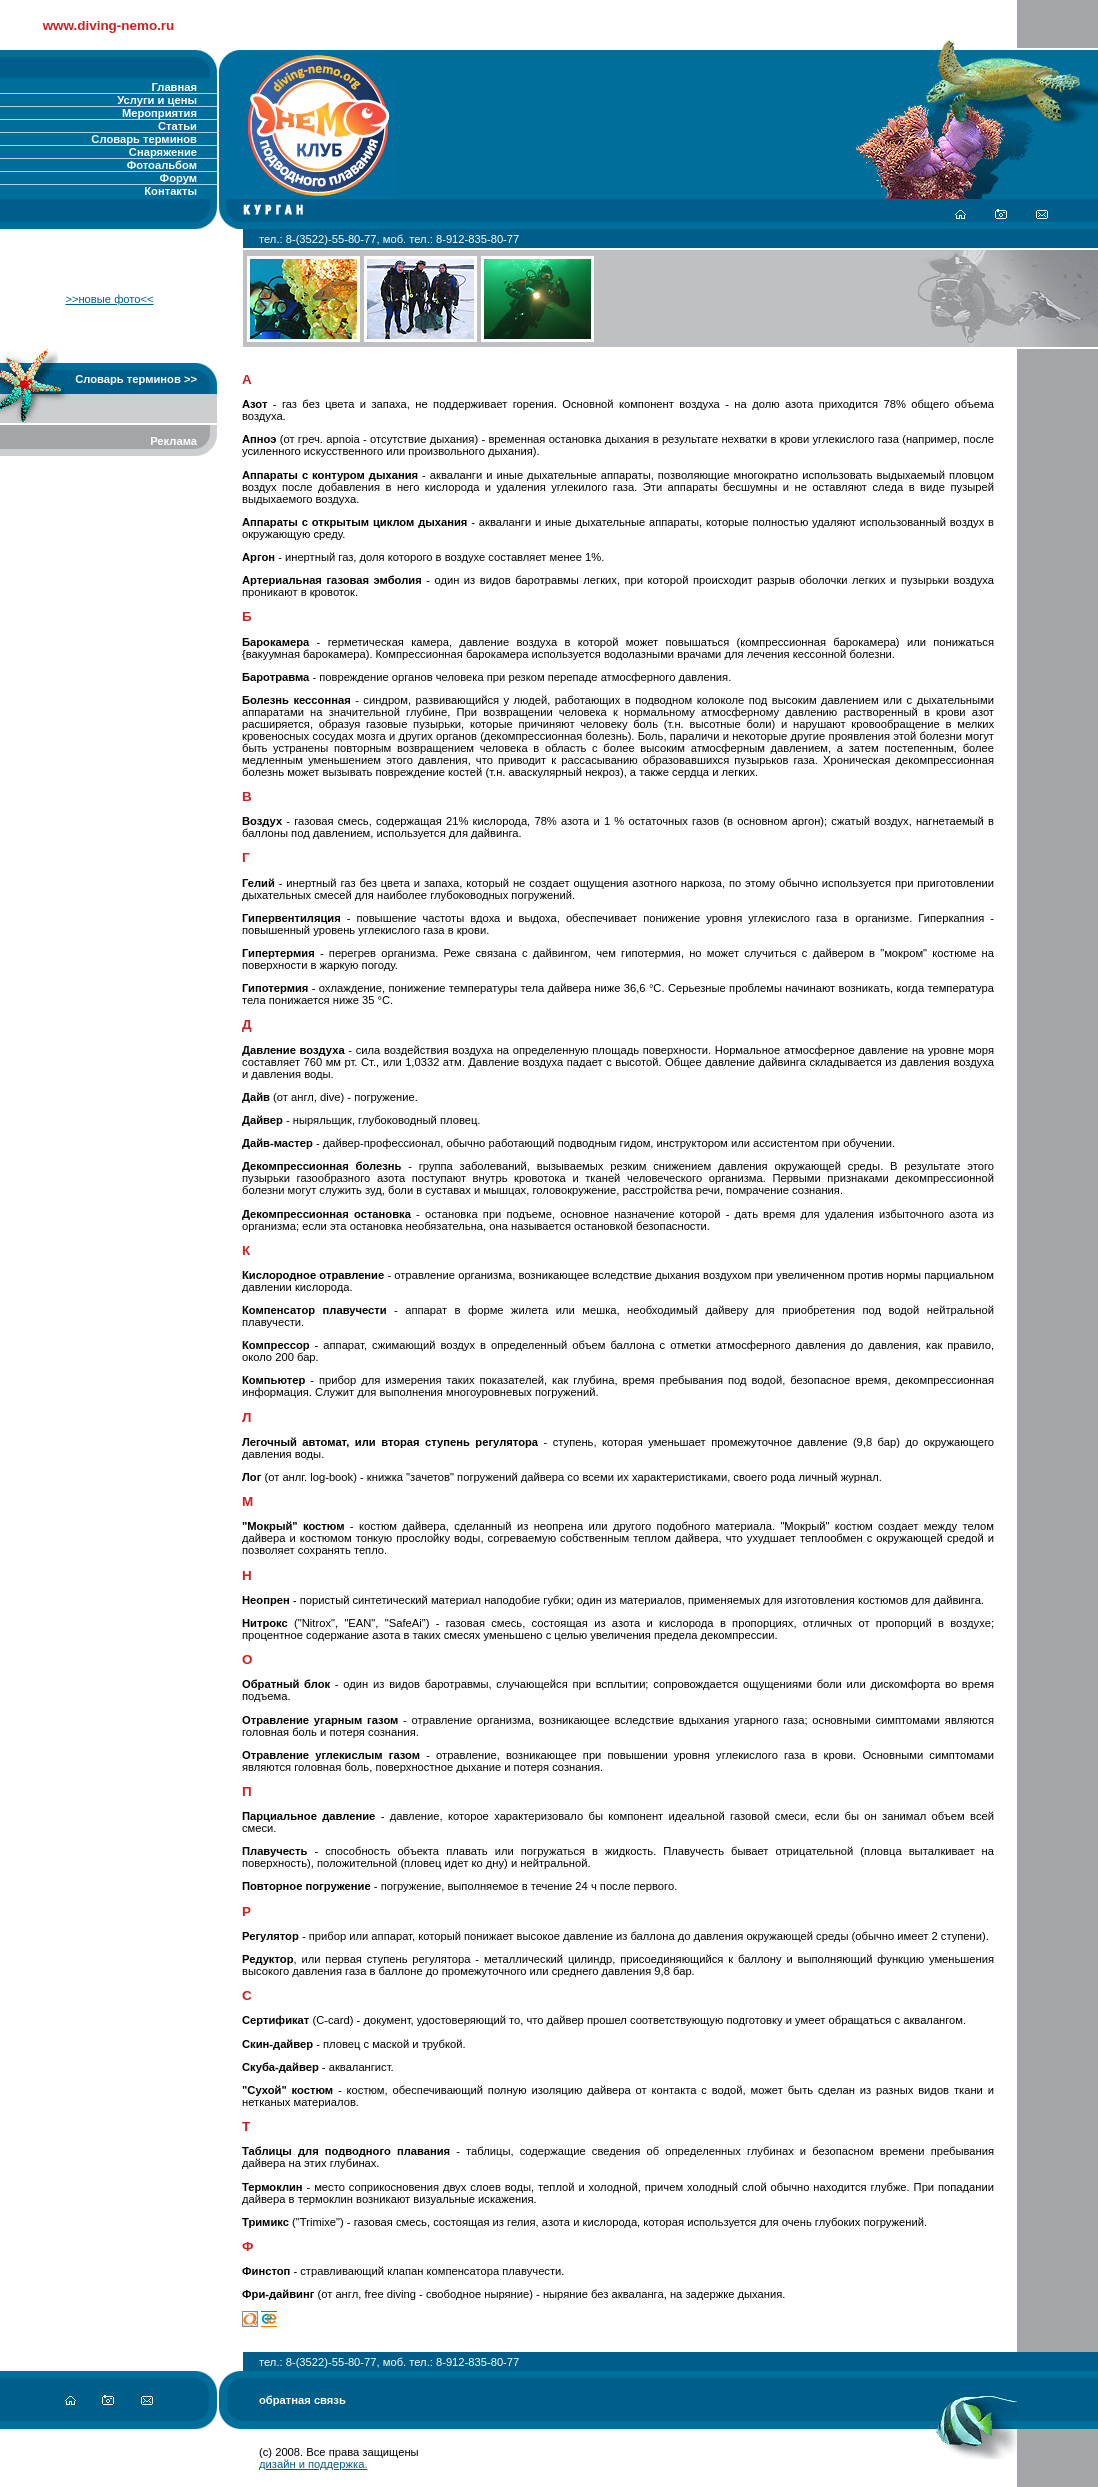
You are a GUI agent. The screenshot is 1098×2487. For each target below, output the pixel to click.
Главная (175, 87)
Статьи (177, 126)
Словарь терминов (144, 139)
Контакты (170, 191)
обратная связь (302, 2400)
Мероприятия (159, 113)
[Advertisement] (109, 579)
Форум (178, 178)
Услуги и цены (157, 100)
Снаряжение (163, 152)
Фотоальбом (162, 165)
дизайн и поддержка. (313, 2464)
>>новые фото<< (109, 299)
